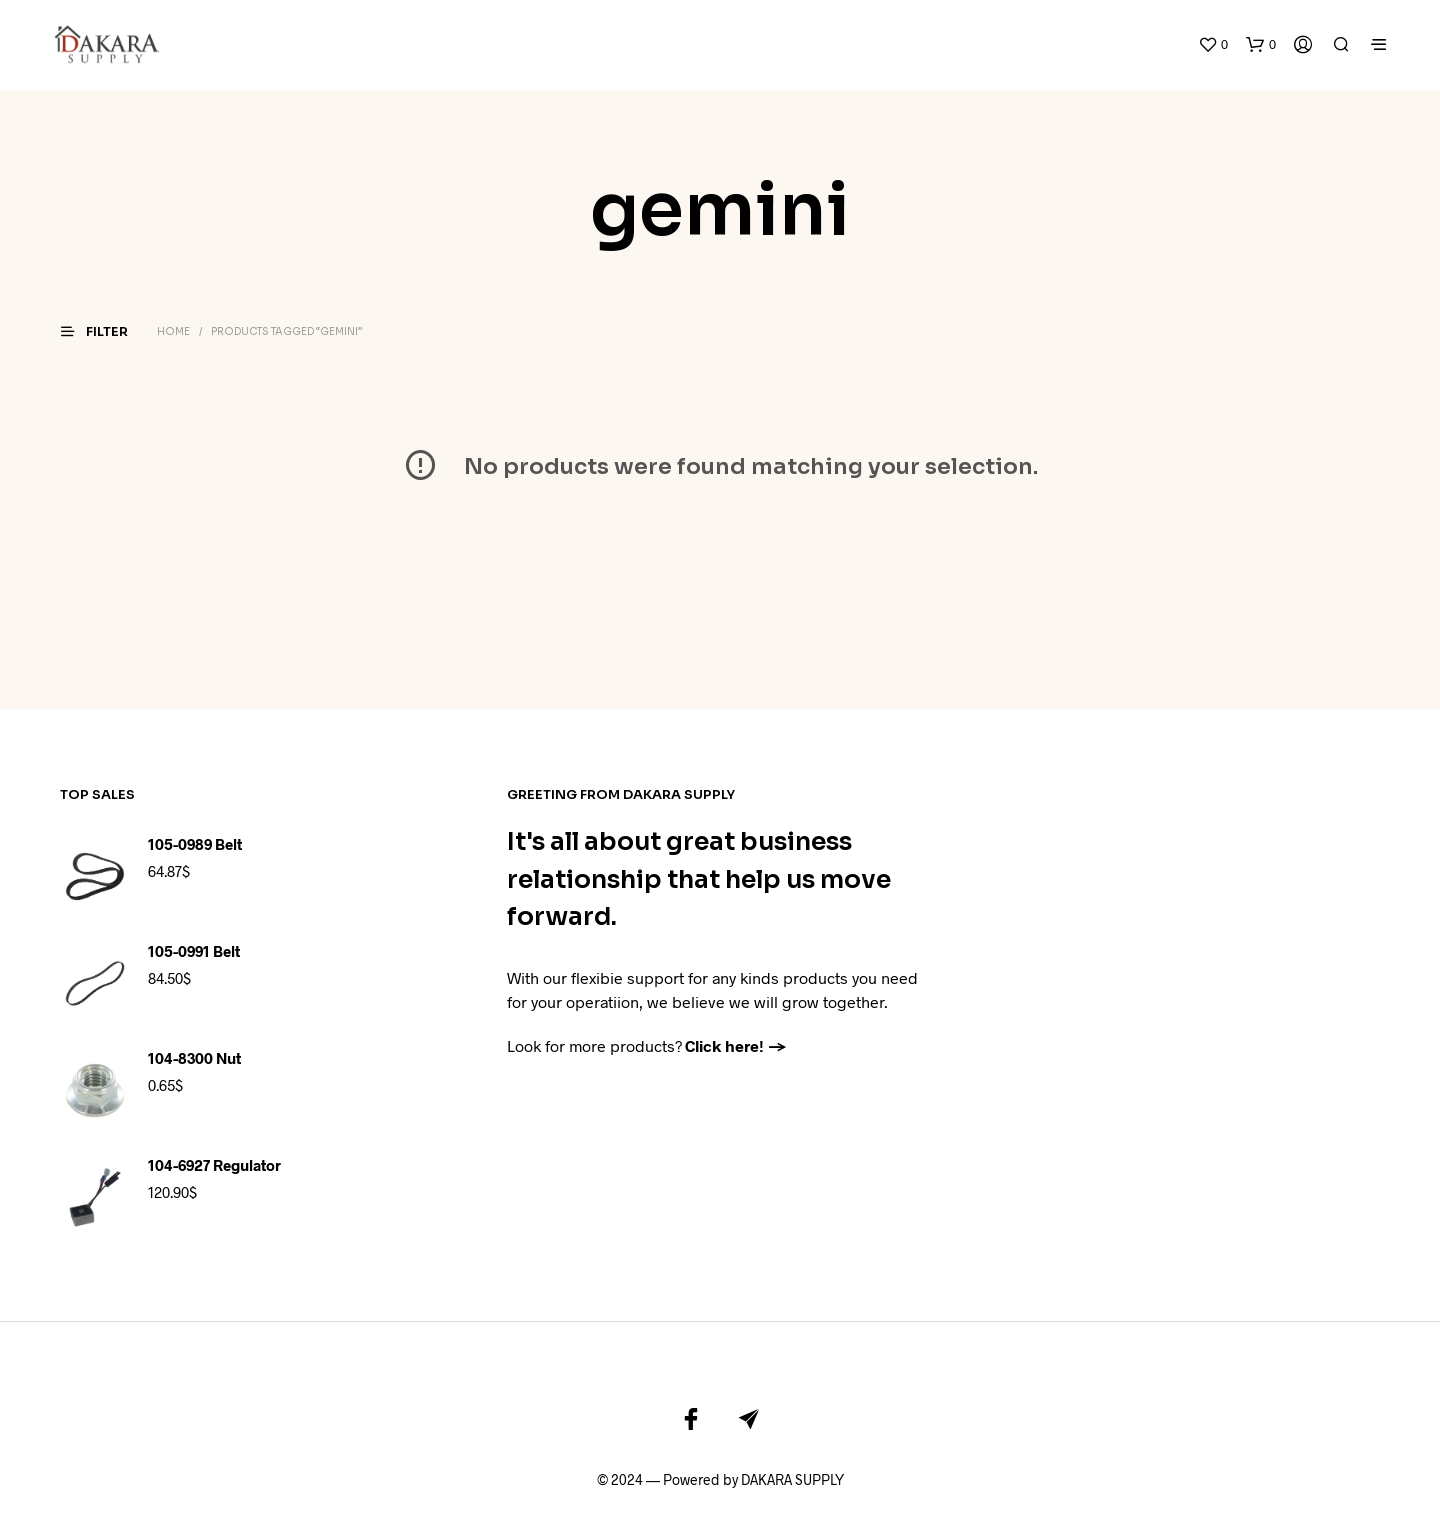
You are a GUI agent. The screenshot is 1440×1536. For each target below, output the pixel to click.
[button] (1213, 30)
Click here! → (736, 1014)
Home (173, 301)
